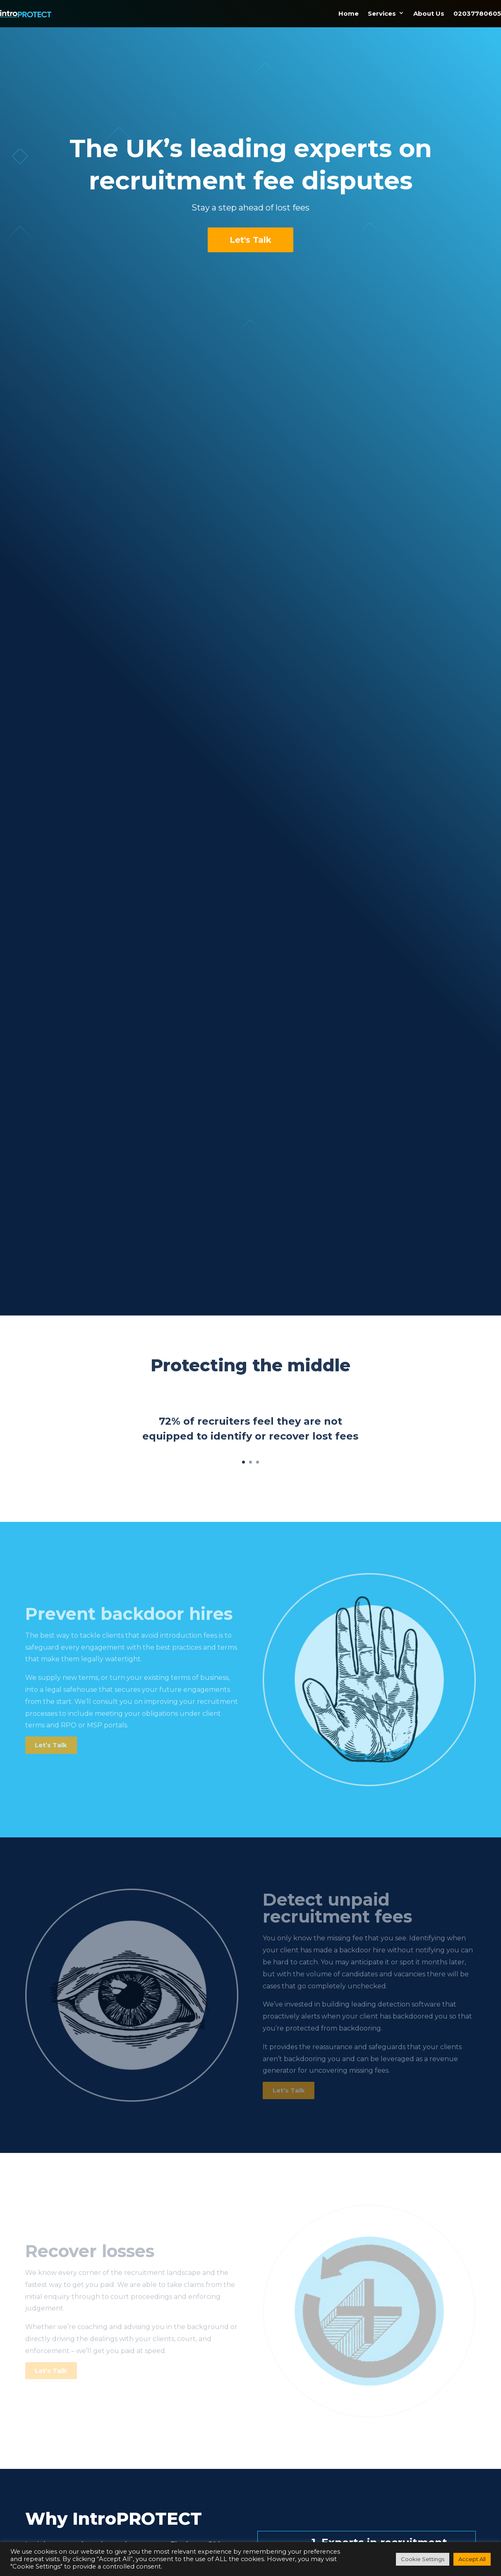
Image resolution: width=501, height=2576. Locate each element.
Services (382, 8)
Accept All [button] (472, 2559)
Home (348, 8)
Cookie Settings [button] (422, 2559)
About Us (428, 8)
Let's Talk (250, 240)
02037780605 (477, 8)
